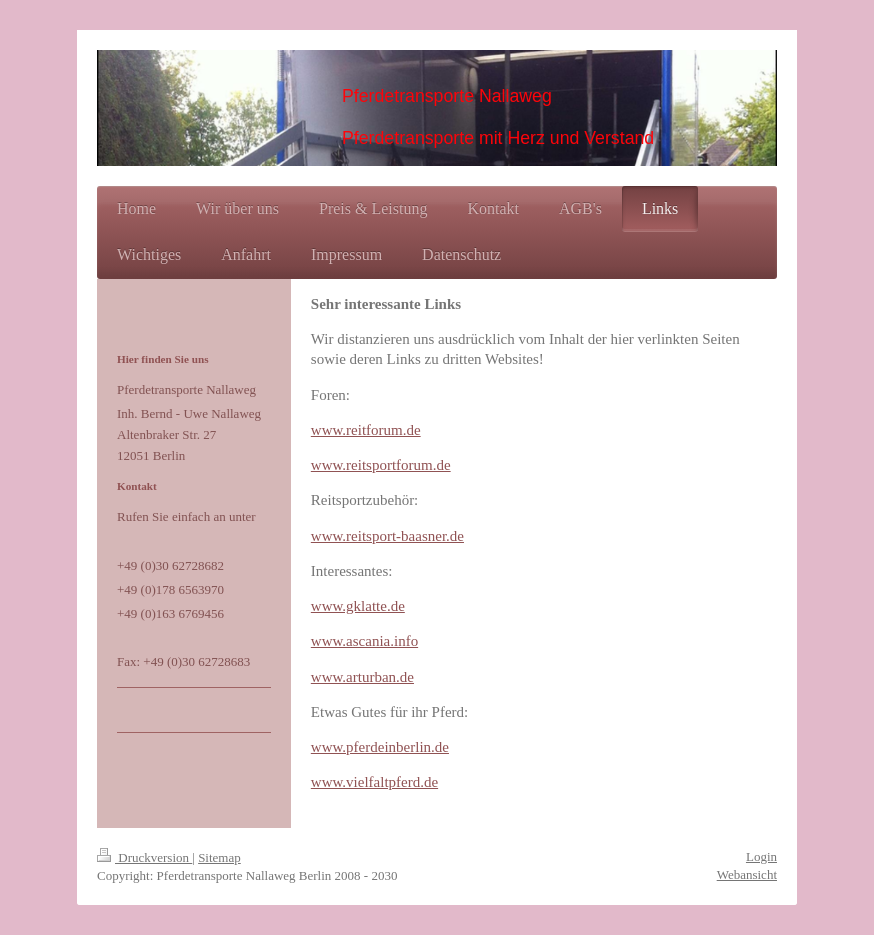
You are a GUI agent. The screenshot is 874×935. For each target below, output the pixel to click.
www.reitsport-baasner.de (387, 536)
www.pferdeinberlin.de (380, 747)
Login (761, 856)
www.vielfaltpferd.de (374, 782)
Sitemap (219, 857)
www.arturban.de (362, 677)
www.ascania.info (364, 641)
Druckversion (144, 857)
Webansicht (747, 874)
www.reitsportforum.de (381, 465)
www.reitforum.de (366, 430)
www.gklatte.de (358, 606)
